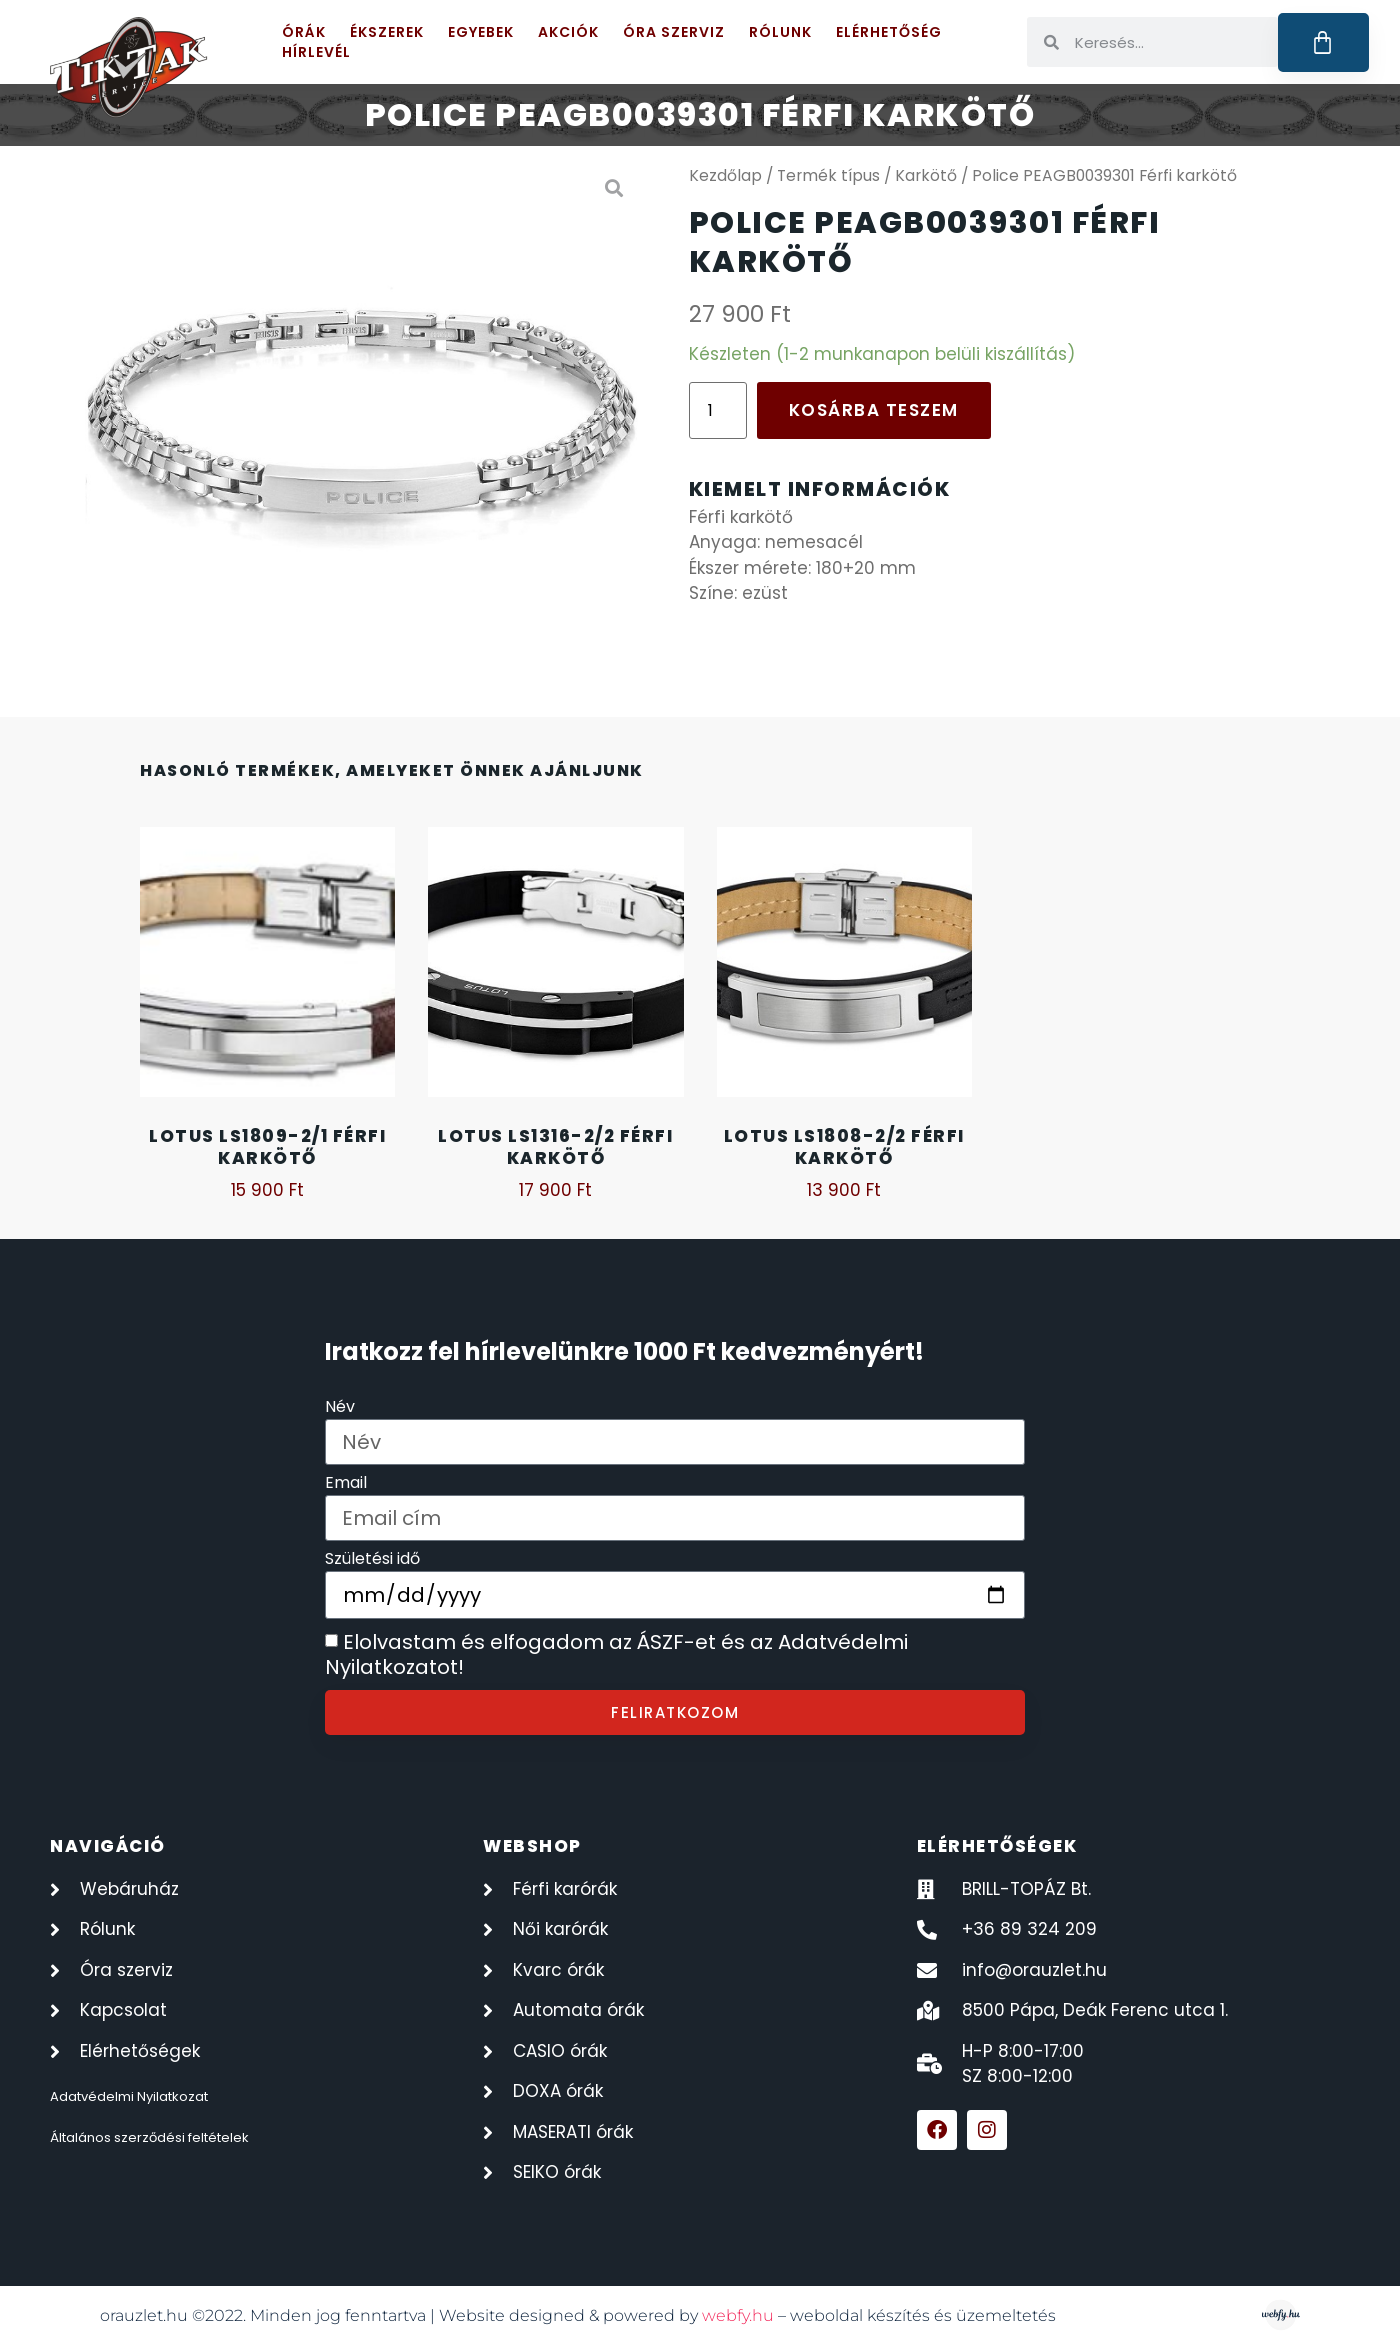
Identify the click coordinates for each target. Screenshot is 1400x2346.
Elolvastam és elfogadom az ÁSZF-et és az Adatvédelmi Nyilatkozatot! (616, 1655)
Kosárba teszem (874, 410)
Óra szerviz (674, 32)
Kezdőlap (725, 175)
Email (346, 1484)
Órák (304, 32)
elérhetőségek (997, 1846)
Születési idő (372, 1560)
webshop (532, 1846)
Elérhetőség (889, 32)
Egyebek (481, 32)
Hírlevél (316, 52)
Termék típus (828, 175)
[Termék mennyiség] (718, 410)
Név (340, 1408)
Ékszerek (387, 32)
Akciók (568, 32)
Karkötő (926, 175)
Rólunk (780, 32)
